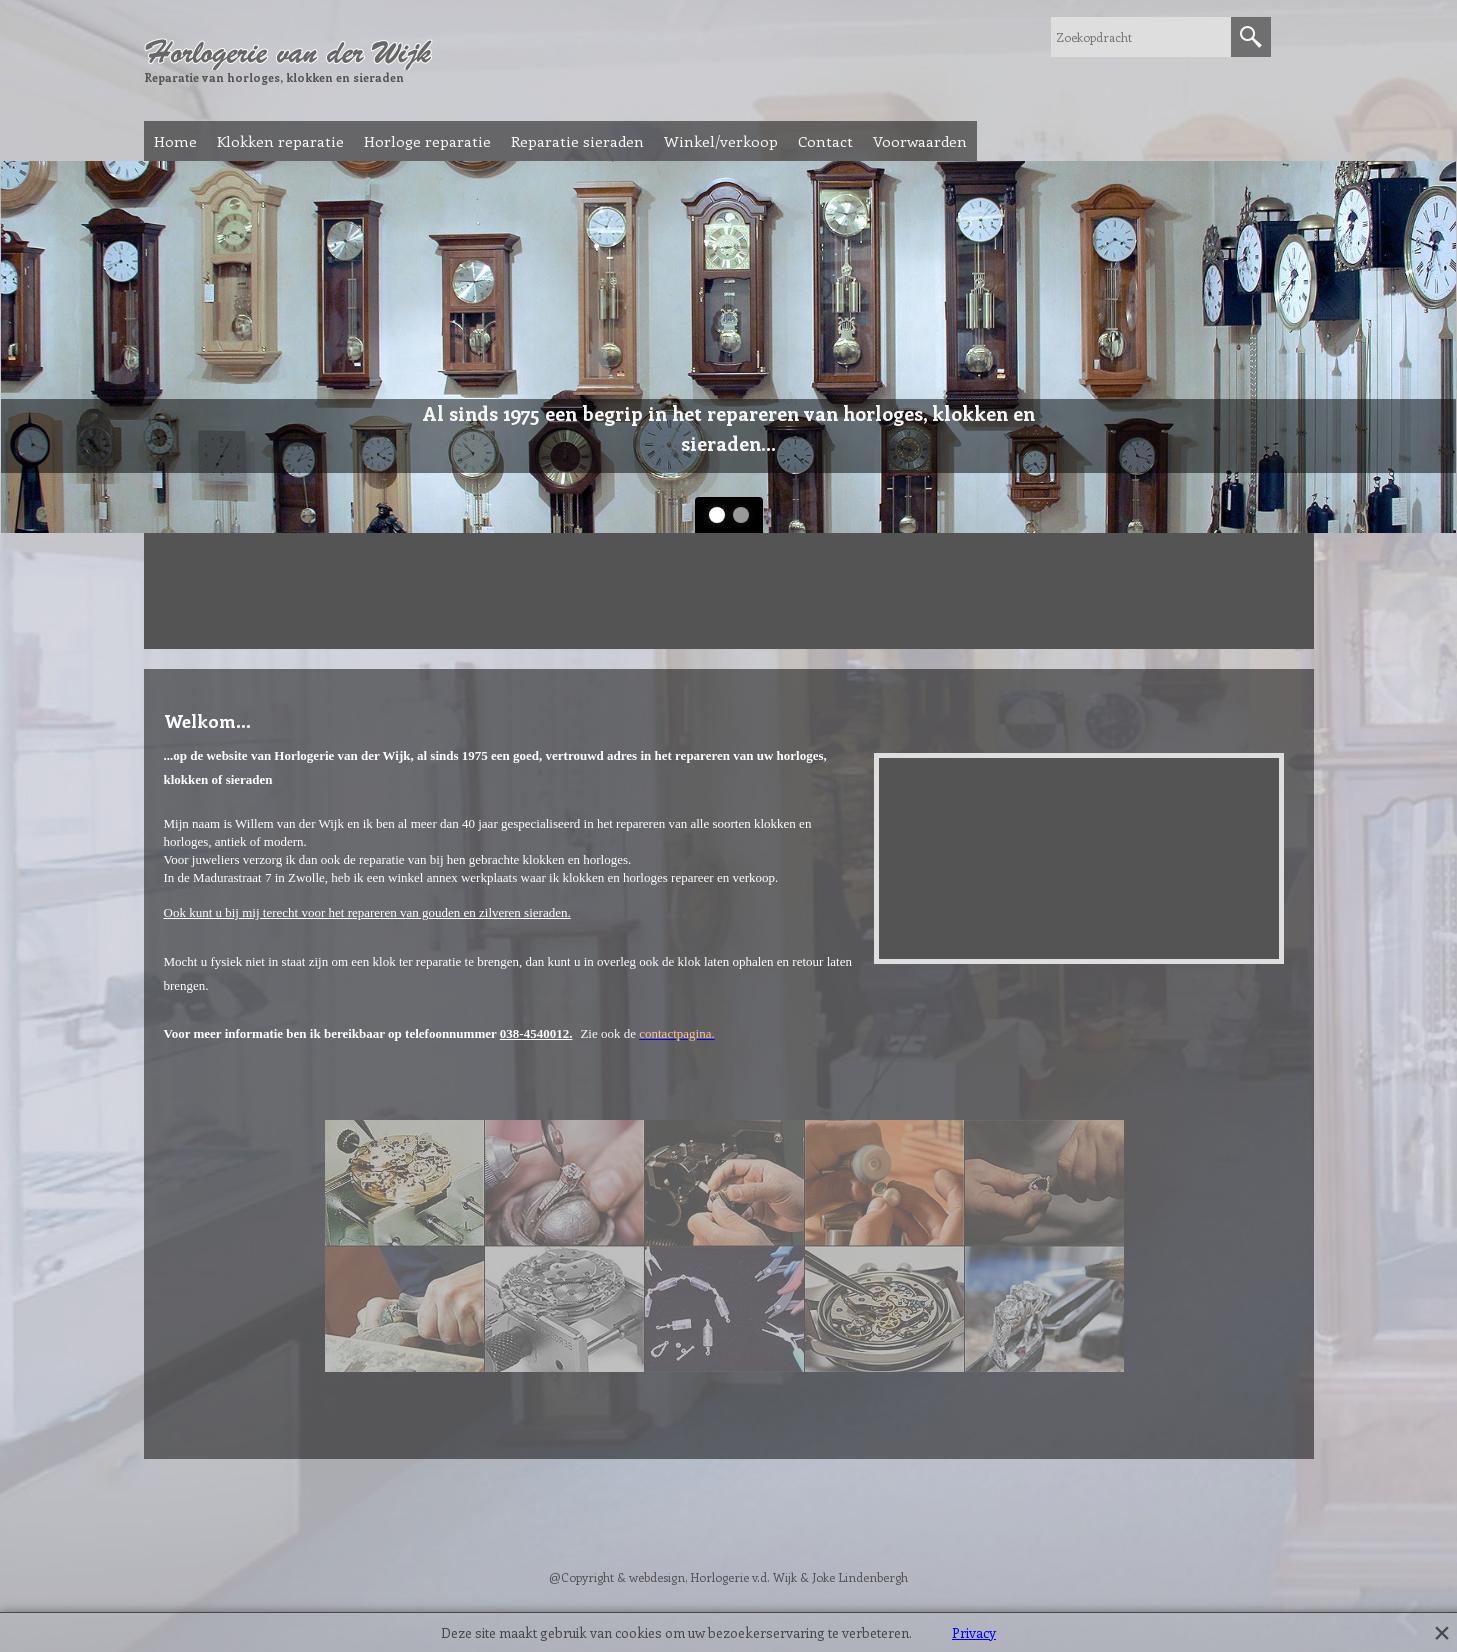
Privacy (974, 1632)
